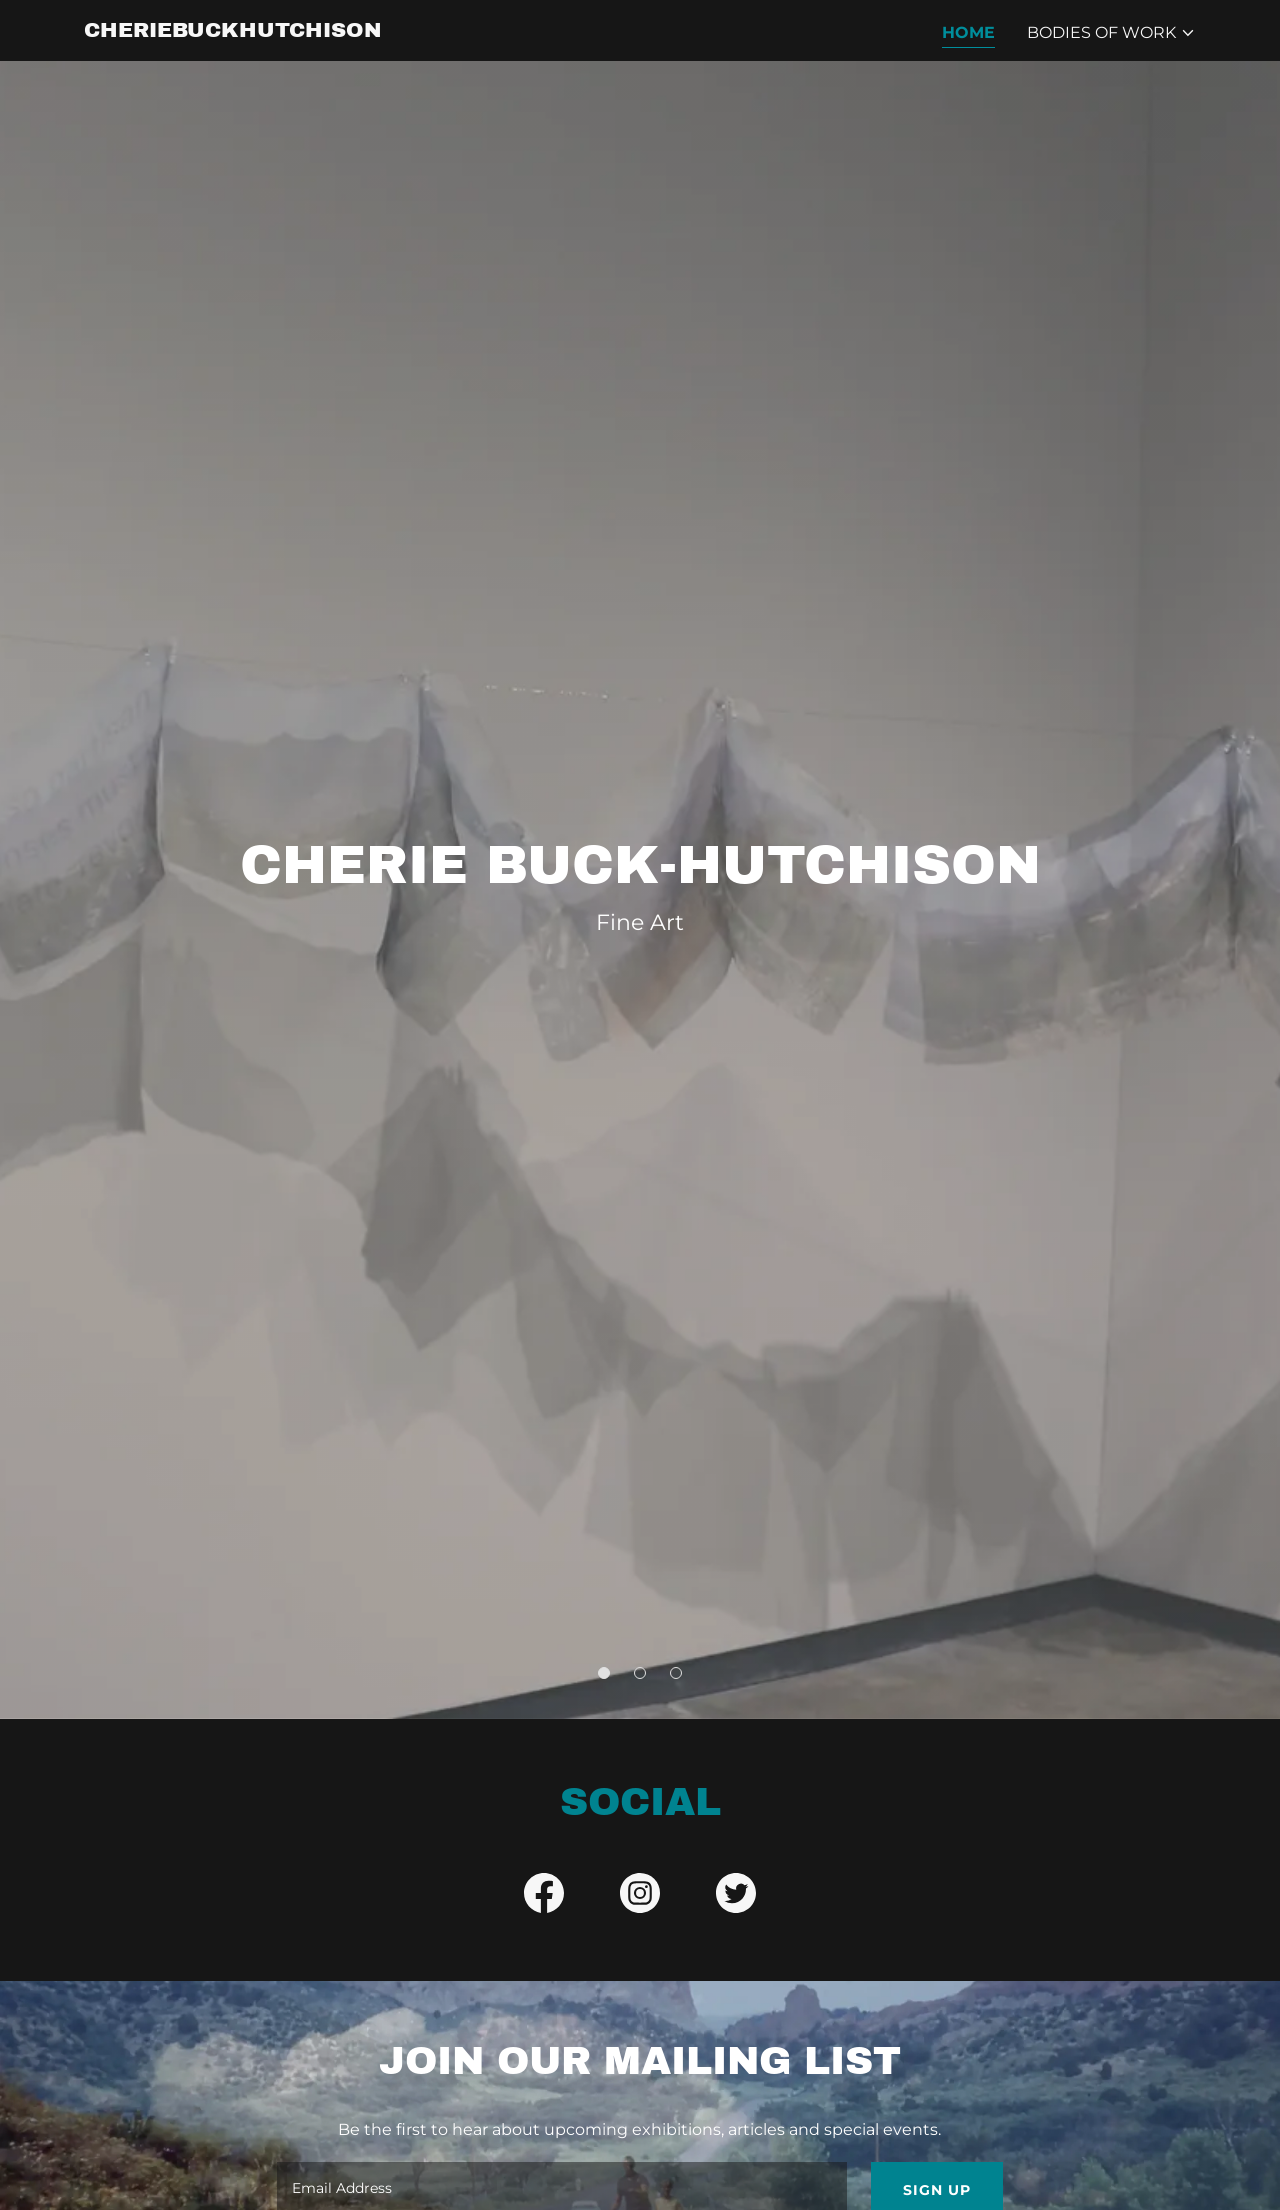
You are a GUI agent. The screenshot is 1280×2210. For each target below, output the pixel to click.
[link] (233, 31)
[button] (1111, 33)
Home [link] (968, 32)
